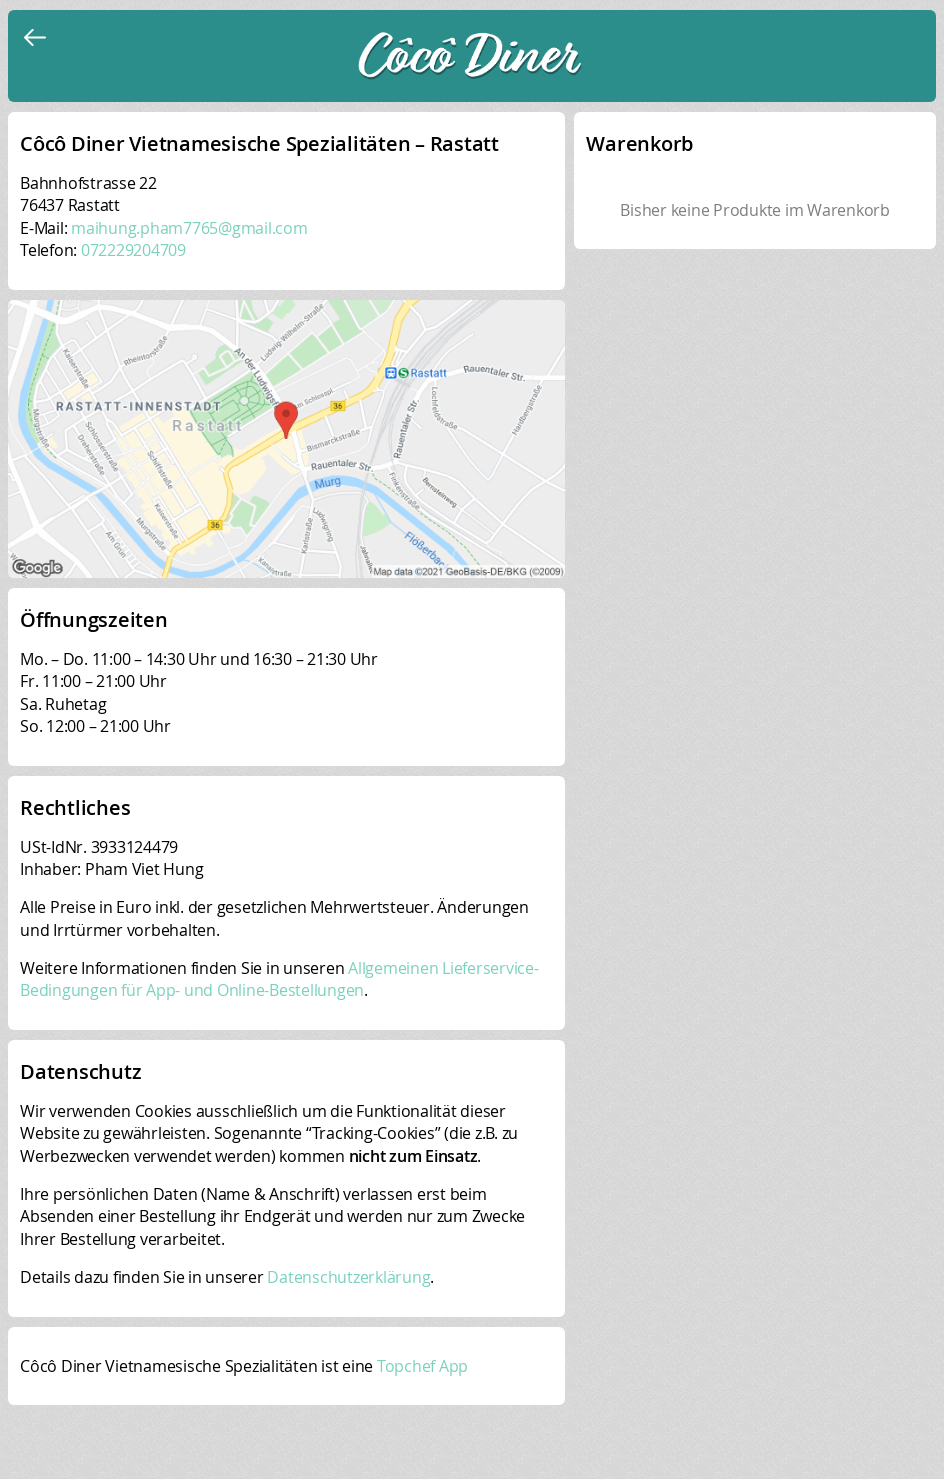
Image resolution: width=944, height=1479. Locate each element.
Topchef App (422, 1366)
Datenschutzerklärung (348, 1277)
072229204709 (133, 250)
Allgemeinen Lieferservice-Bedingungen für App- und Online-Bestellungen (279, 979)
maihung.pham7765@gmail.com (189, 228)
